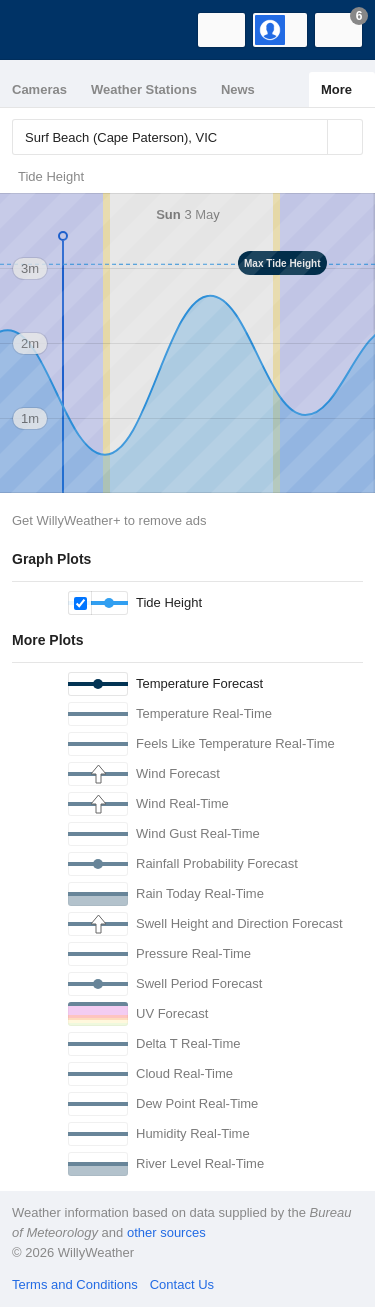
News (238, 89)
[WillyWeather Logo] (45, 30)
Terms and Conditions (75, 1284)
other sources (166, 1232)
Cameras (39, 89)
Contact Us (182, 1284)
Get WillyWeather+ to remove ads (109, 520)
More (336, 89)
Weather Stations (144, 89)
